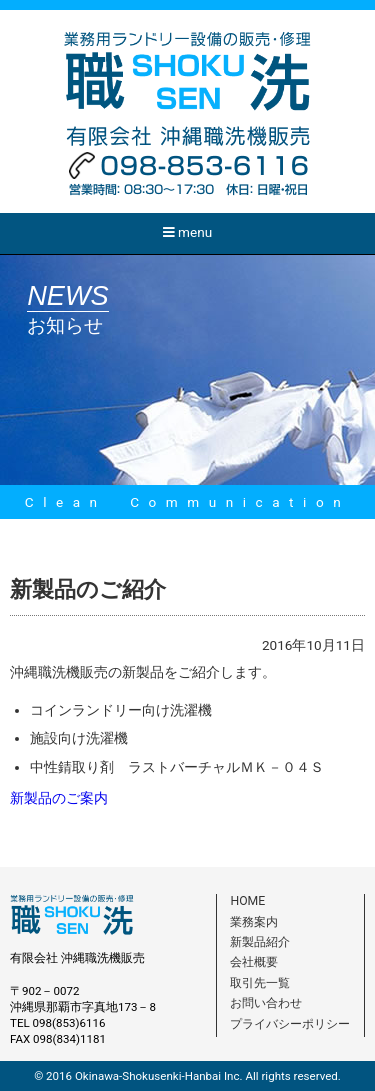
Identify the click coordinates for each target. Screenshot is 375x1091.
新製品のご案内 (59, 798)
